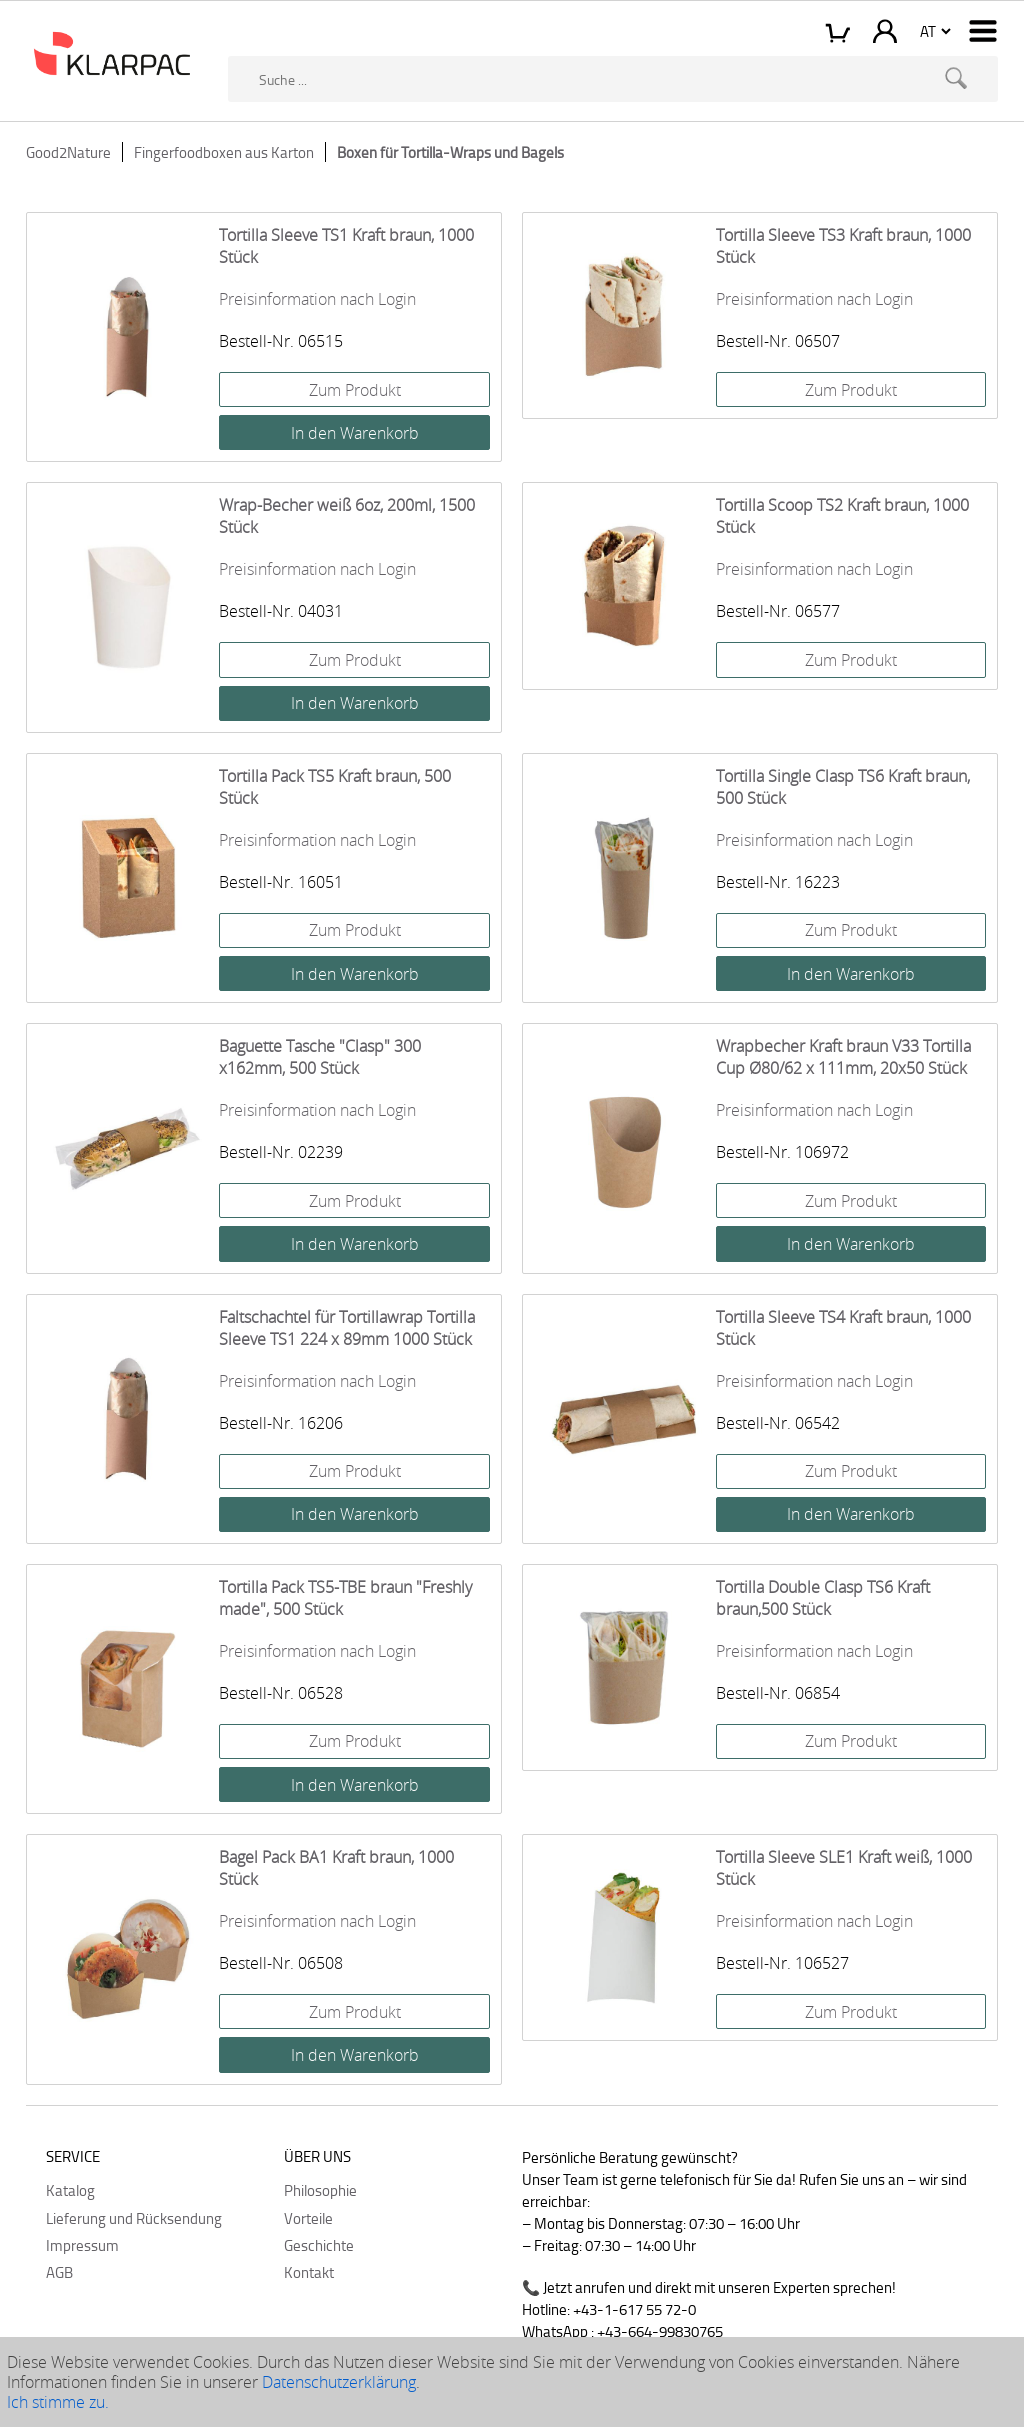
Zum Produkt (355, 390)
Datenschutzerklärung (339, 2382)
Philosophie (320, 2190)
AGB (59, 2272)
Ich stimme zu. (58, 2402)
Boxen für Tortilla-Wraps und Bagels (450, 152)
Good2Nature (68, 152)
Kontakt (309, 2272)
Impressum (82, 2245)
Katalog (70, 2190)
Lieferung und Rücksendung (134, 2218)
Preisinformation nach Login (317, 299)
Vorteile (308, 2218)
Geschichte (319, 2245)
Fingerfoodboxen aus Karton (224, 152)
